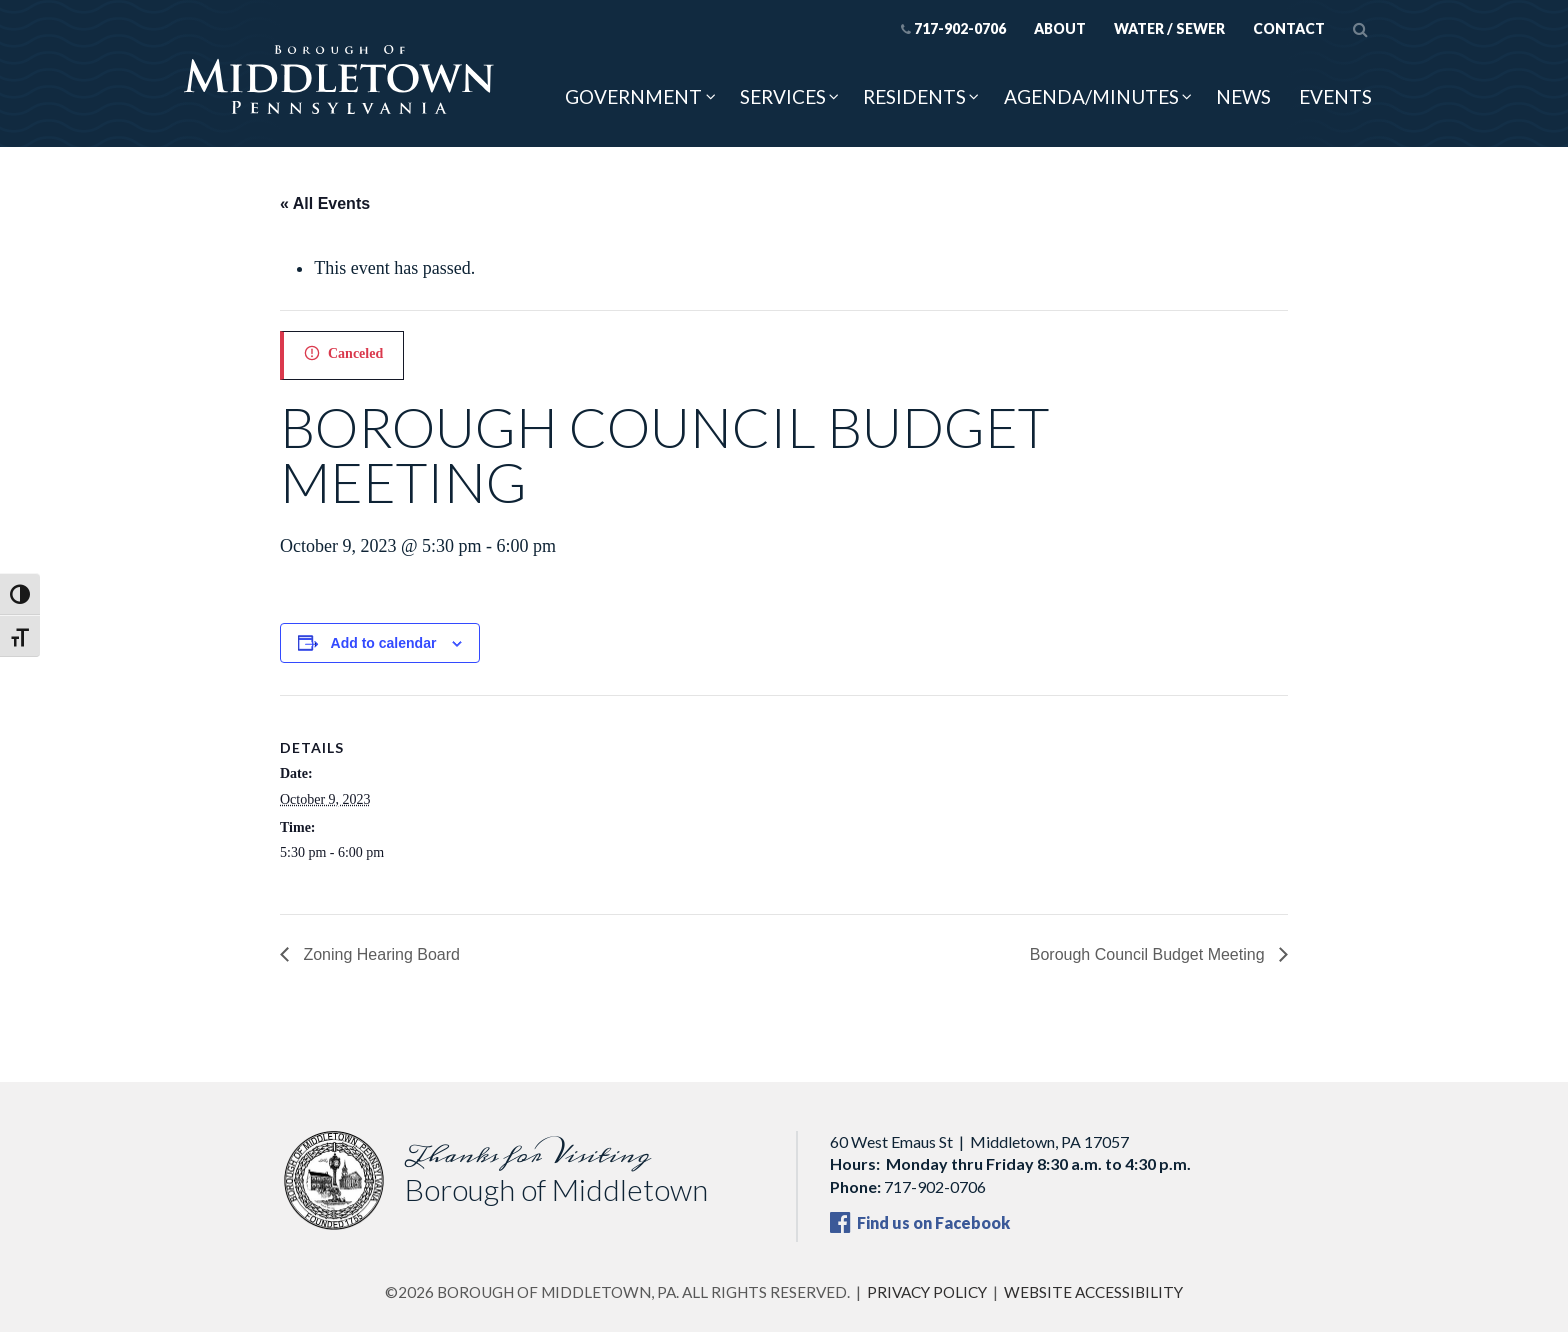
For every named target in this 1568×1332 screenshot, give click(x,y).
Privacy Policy (927, 1292)
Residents (914, 96)
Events (1335, 96)
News (1243, 96)
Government (633, 96)
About (1060, 28)
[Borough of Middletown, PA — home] (339, 81)
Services (783, 96)
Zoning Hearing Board (379, 954)
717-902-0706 (953, 28)
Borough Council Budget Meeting (1149, 954)
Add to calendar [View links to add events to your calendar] (384, 643)
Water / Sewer (1169, 28)
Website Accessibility (1093, 1292)
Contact (1289, 28)
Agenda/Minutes (1091, 96)
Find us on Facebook (920, 1222)
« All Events (325, 203)
